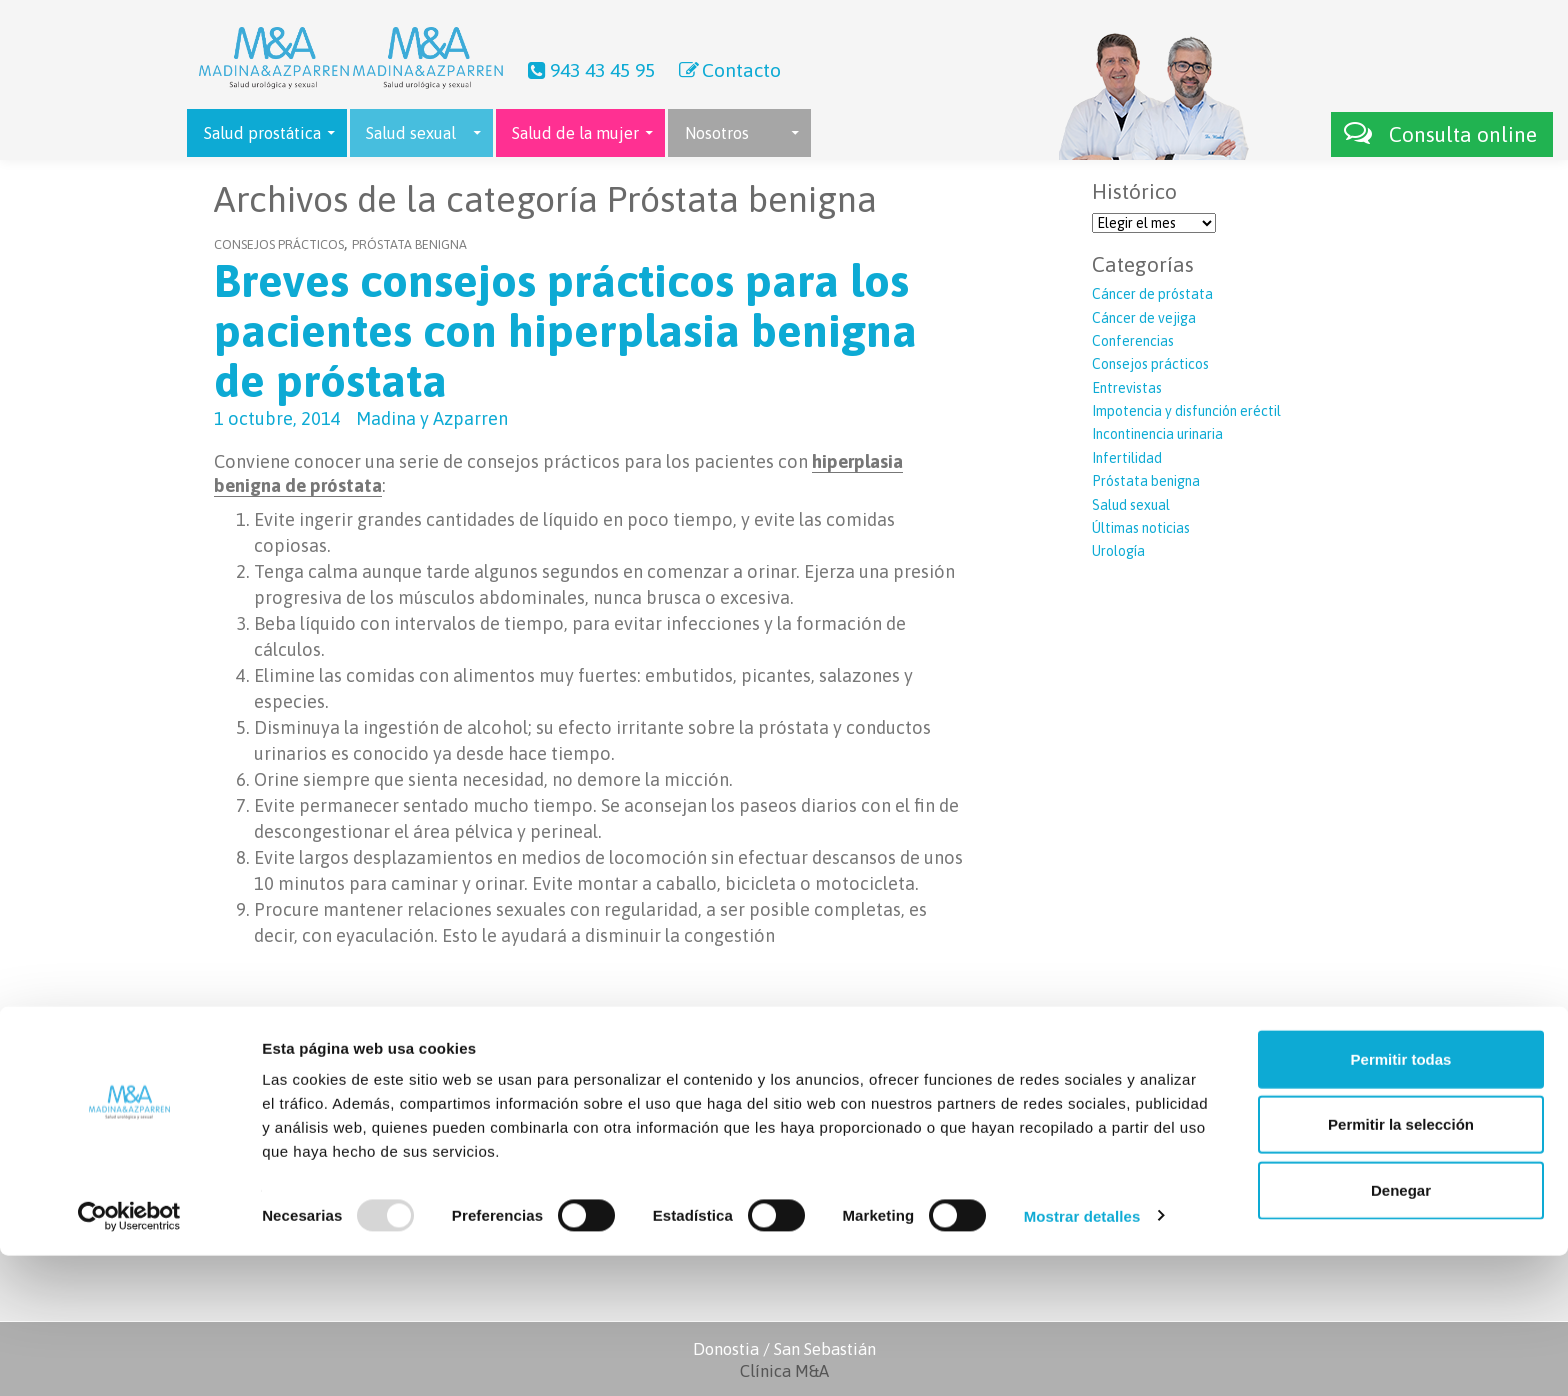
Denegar (1401, 1330)
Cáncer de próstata (1152, 294)
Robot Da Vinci (1048, 1107)
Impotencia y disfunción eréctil (1186, 411)
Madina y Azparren (432, 418)
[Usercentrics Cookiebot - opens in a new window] (129, 1357)
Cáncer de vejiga (1144, 318)
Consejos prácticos (279, 244)
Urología (1118, 551)
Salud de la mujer (575, 133)
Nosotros (717, 133)
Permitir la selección (1401, 1265)
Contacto (728, 70)
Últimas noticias (1141, 528)
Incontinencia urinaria (1157, 434)
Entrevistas (1127, 388)
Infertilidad (1127, 458)
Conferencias (1133, 341)
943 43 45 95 (589, 70)
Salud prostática (262, 133)
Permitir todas (1401, 1199)
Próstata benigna (409, 244)
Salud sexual (411, 133)
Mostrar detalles (1082, 1356)
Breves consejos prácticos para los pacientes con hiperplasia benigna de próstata (565, 331)
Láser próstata (1048, 1128)
